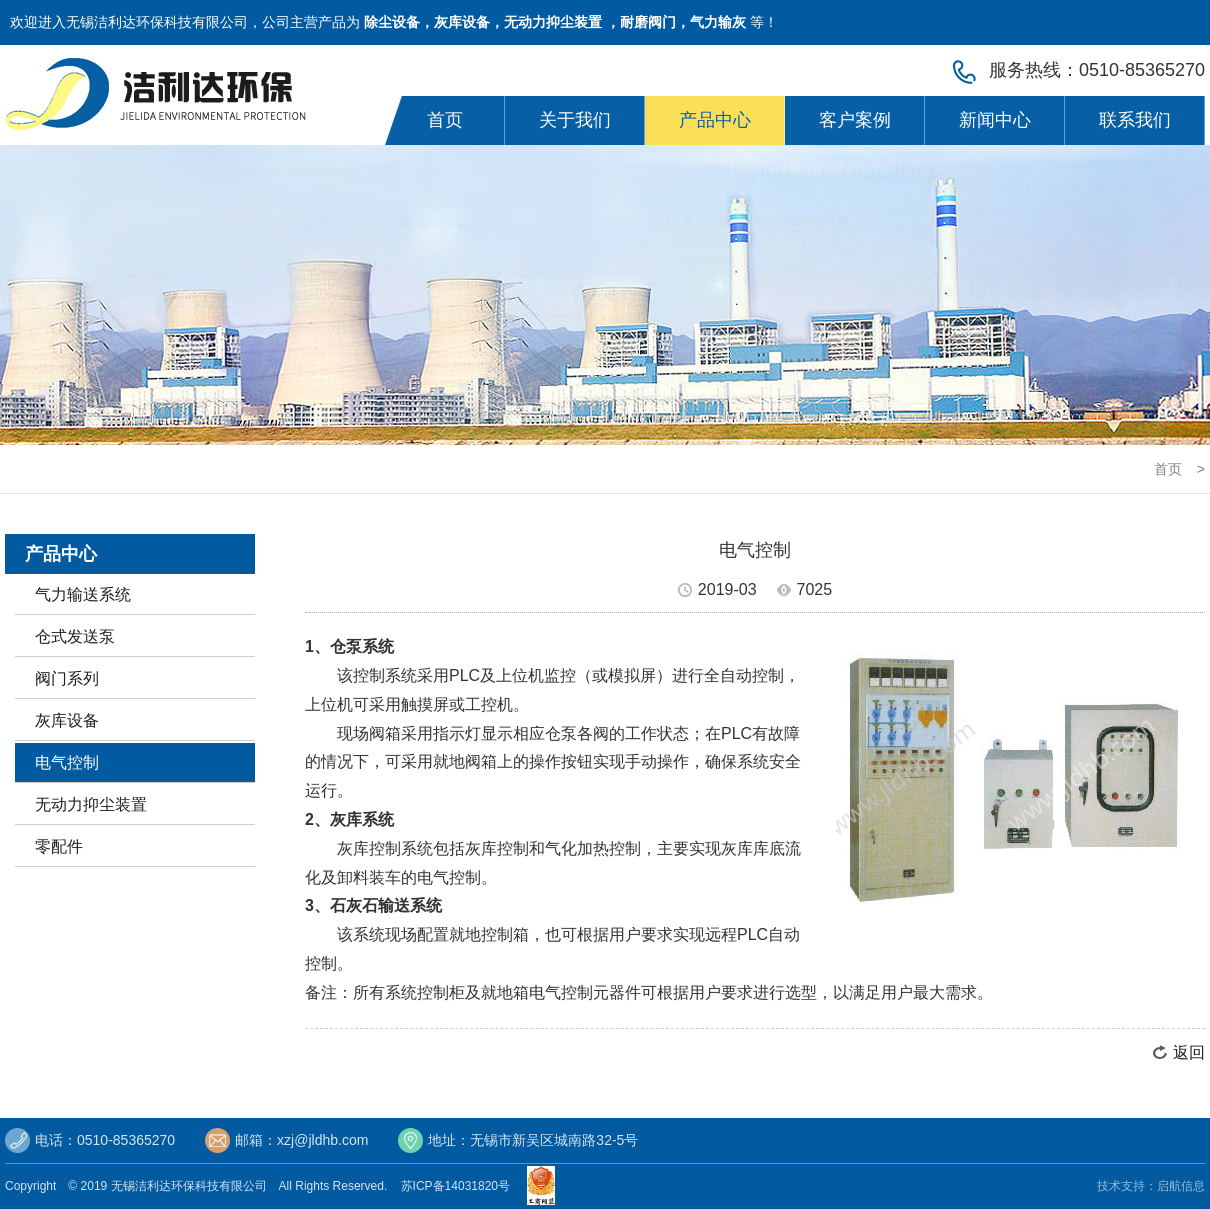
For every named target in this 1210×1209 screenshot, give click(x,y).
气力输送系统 (83, 594)
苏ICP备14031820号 (459, 1186)
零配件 (59, 846)
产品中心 (715, 120)
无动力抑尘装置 (91, 804)
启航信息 (1181, 1186)
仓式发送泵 (75, 636)
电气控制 (67, 762)
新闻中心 (995, 120)
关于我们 (575, 120)
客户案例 (855, 120)
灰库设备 (67, 720)
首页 (445, 120)
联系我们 (1135, 120)
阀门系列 (67, 678)
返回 (1189, 1052)
